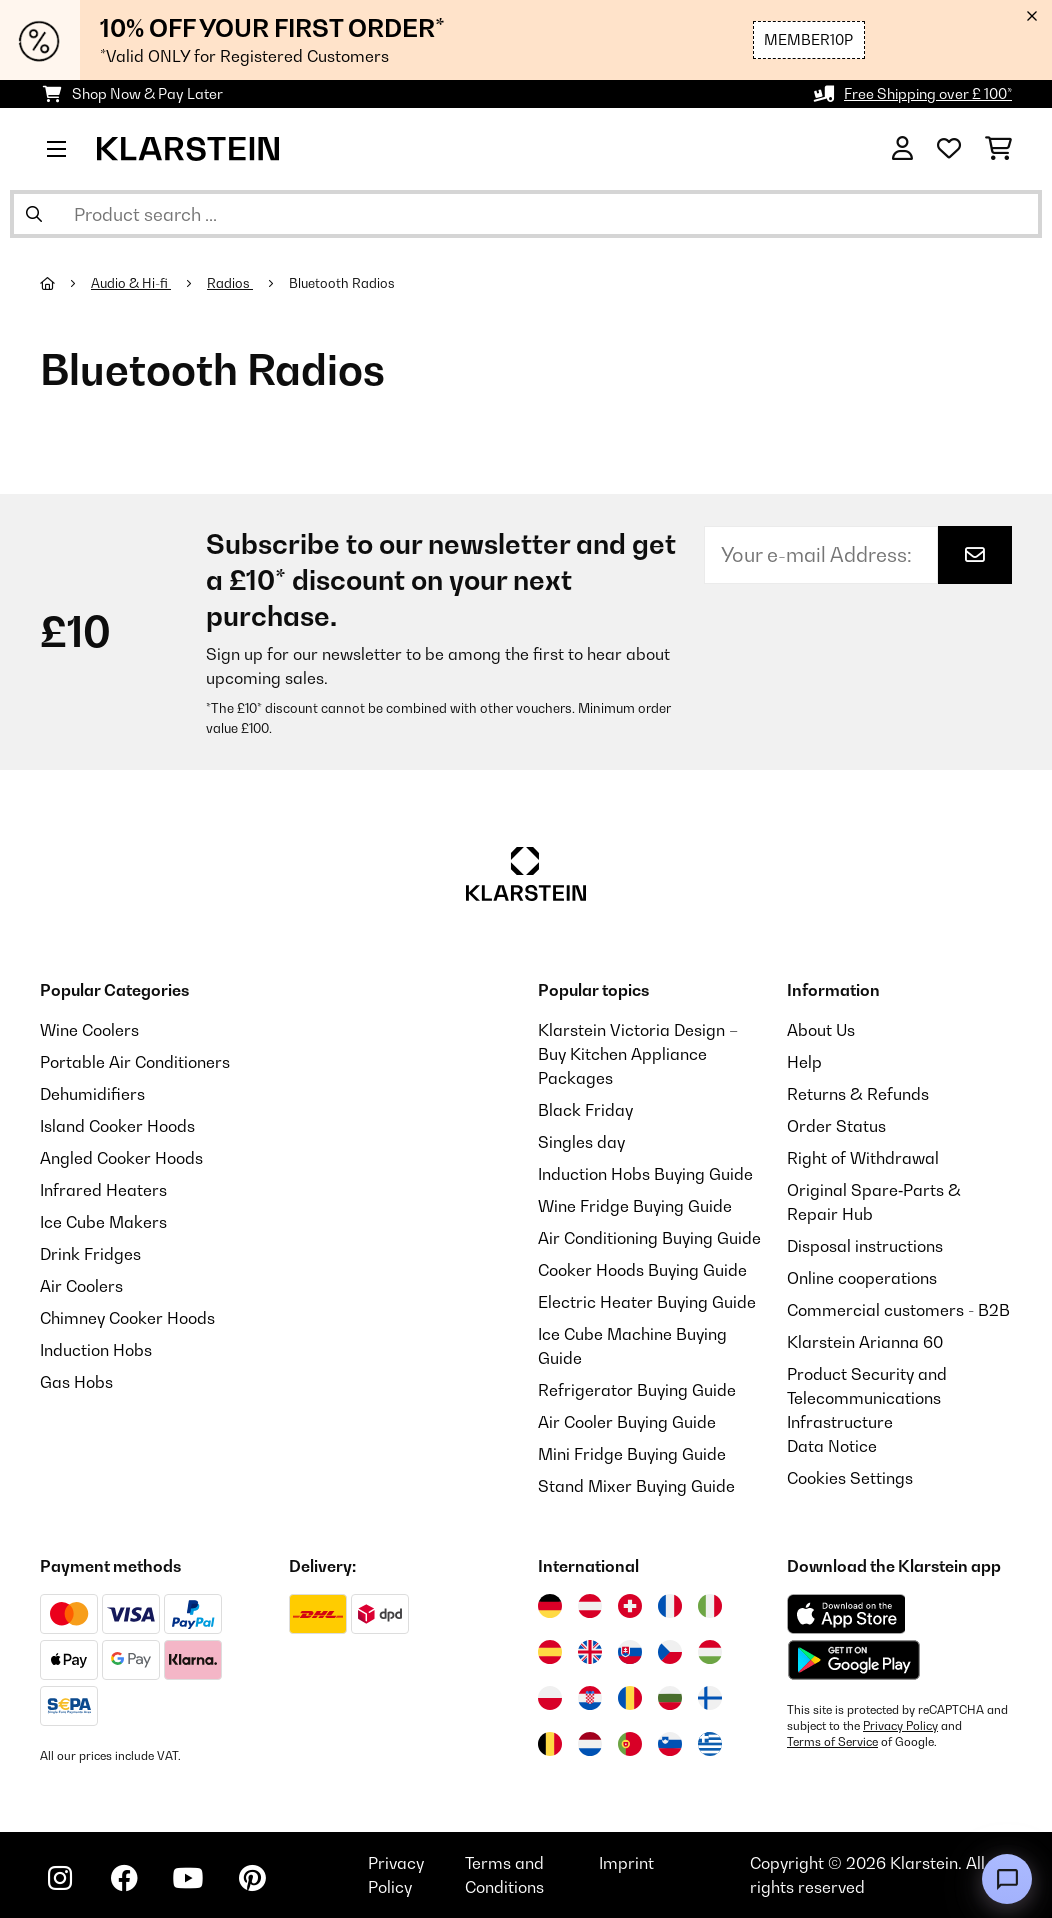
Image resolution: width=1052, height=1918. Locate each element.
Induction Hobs (96, 1350)
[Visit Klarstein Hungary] (710, 1652)
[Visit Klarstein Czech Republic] (670, 1652)
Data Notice (832, 1446)
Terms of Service (832, 1742)
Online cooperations (862, 1278)
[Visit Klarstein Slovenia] (670, 1744)
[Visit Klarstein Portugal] (630, 1744)
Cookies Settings (850, 1478)
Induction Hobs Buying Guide (645, 1174)
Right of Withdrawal (863, 1158)
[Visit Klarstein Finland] (710, 1698)
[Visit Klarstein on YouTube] (188, 1878)
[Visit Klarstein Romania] (630, 1698)
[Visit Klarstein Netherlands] (590, 1744)
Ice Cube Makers (103, 1222)
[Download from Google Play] (853, 1660)
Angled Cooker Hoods (121, 1158)
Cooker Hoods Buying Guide (642, 1270)
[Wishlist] (949, 149)
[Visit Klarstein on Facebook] (124, 1878)
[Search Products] (526, 214)
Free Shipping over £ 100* (928, 93)
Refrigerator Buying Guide (637, 1390)
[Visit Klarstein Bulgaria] (670, 1698)
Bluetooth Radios (343, 283)
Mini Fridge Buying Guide (632, 1454)
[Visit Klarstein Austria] (590, 1606)
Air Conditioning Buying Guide (649, 1238)
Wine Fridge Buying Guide (635, 1206)
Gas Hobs (76, 1382)
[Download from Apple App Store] (846, 1614)
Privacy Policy (900, 1726)
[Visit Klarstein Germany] (550, 1606)
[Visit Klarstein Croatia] (590, 1698)
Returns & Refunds (858, 1094)
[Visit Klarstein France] (670, 1606)
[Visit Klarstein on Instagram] (60, 1878)
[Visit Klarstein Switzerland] (630, 1606)
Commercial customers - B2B (898, 1310)
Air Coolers (81, 1286)
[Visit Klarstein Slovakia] (630, 1652)
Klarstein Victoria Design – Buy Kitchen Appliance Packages (638, 1054)
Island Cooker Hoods (117, 1126)
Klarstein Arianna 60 (865, 1342)
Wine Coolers (89, 1030)
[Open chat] (1007, 1879)
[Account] (902, 149)
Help (804, 1062)
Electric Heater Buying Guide (647, 1302)
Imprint (626, 1863)
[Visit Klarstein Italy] (710, 1606)
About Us (821, 1030)
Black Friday (585, 1110)
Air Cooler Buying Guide (627, 1422)
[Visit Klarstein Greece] (710, 1745)
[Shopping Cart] (998, 149)
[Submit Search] (34, 214)
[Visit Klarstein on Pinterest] (252, 1878)
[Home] (65, 283)
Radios (230, 283)
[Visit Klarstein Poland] (550, 1698)
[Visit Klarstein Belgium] (550, 1744)
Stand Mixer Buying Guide (636, 1486)
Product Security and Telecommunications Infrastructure (867, 1398)
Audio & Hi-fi (131, 283)
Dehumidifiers (92, 1094)
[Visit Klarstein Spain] (550, 1652)
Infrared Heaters (103, 1190)
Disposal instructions (865, 1246)
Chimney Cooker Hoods (127, 1318)
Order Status (836, 1126)
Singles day (581, 1142)
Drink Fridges (90, 1254)
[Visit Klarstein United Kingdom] (590, 1652)
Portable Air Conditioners (135, 1062)
